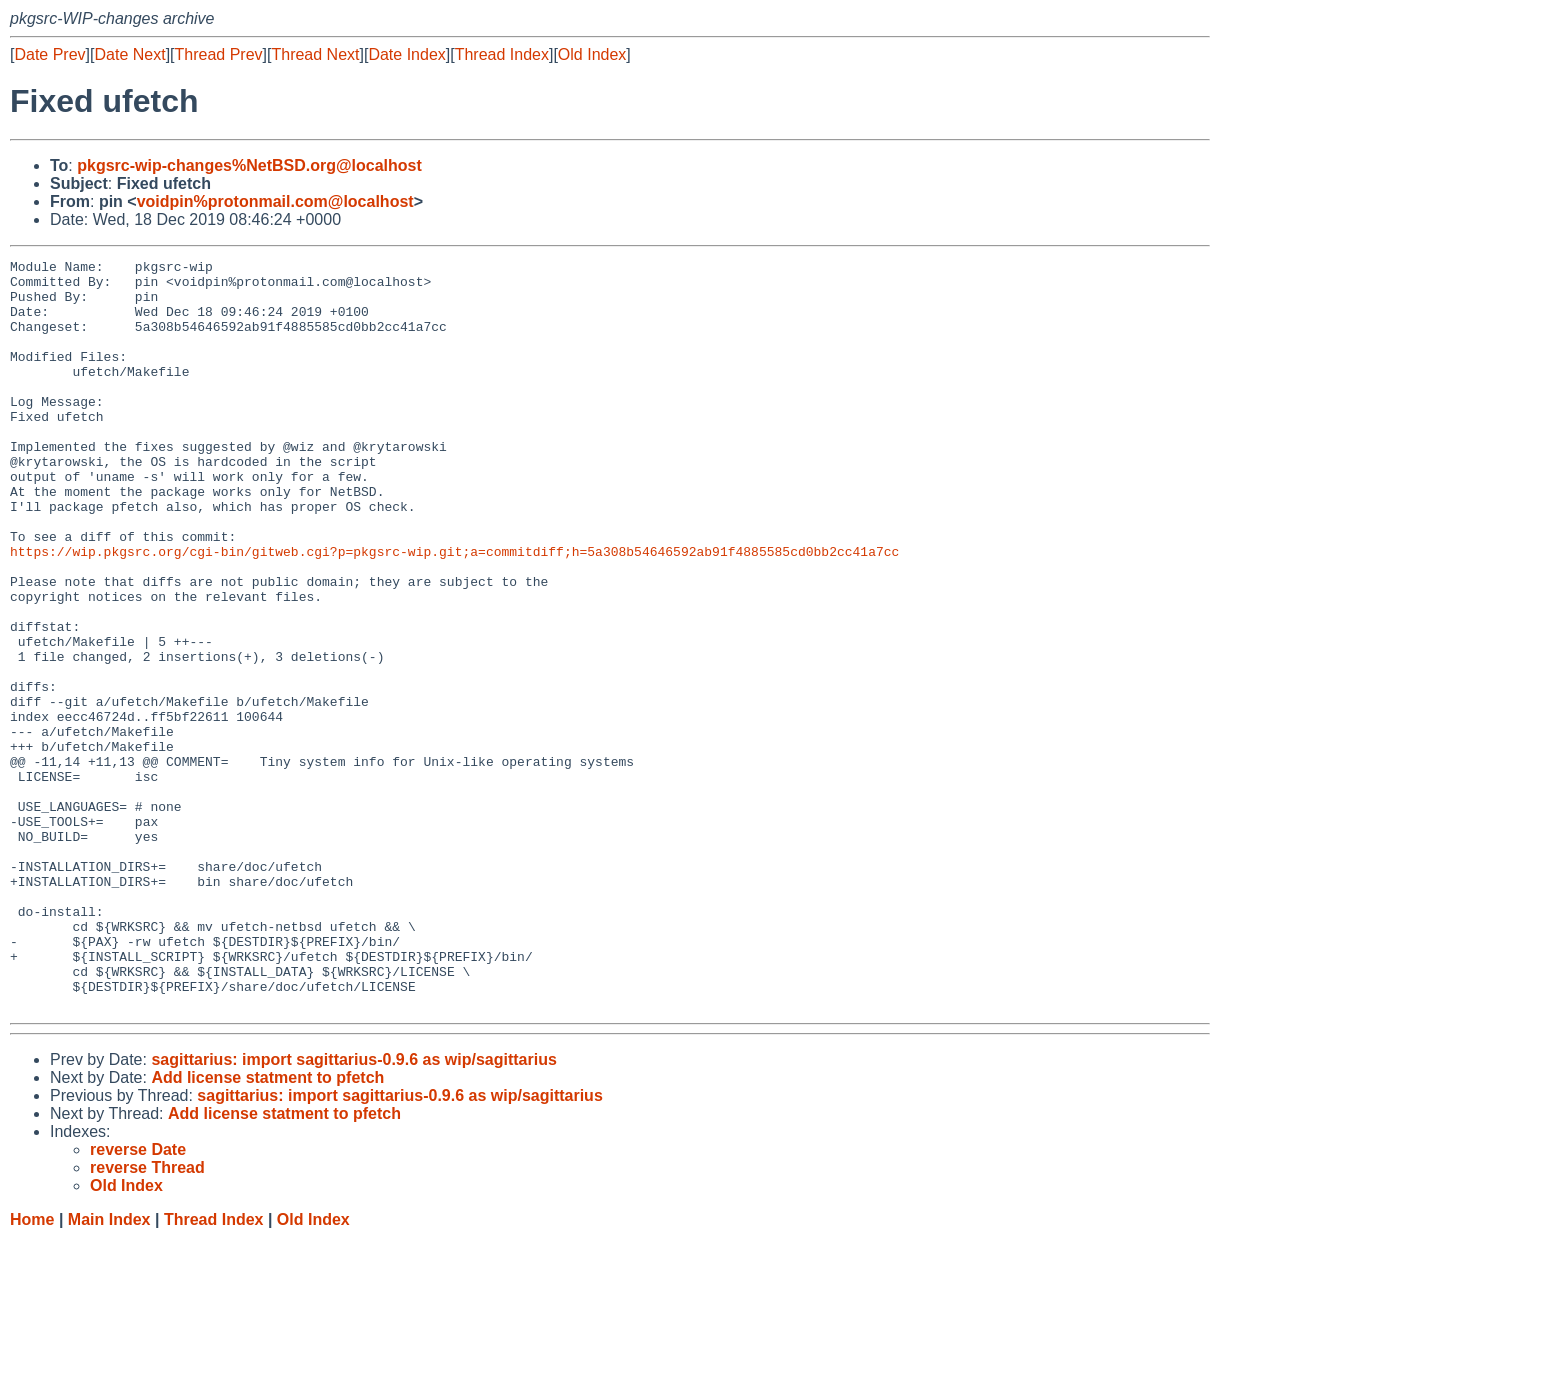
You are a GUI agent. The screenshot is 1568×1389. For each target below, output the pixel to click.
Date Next (129, 54)
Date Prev (49, 54)
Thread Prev (219, 54)
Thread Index (502, 54)
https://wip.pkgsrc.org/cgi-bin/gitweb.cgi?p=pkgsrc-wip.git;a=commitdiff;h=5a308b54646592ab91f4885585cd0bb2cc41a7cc (454, 611)
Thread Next (315, 54)
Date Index (406, 54)
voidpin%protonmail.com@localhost (275, 201)
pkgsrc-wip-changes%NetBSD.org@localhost (249, 165)
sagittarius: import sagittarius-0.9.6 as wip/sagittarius (353, 1209)
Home (32, 1369)
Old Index (592, 54)
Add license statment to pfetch (267, 1227)
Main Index (109, 1369)
